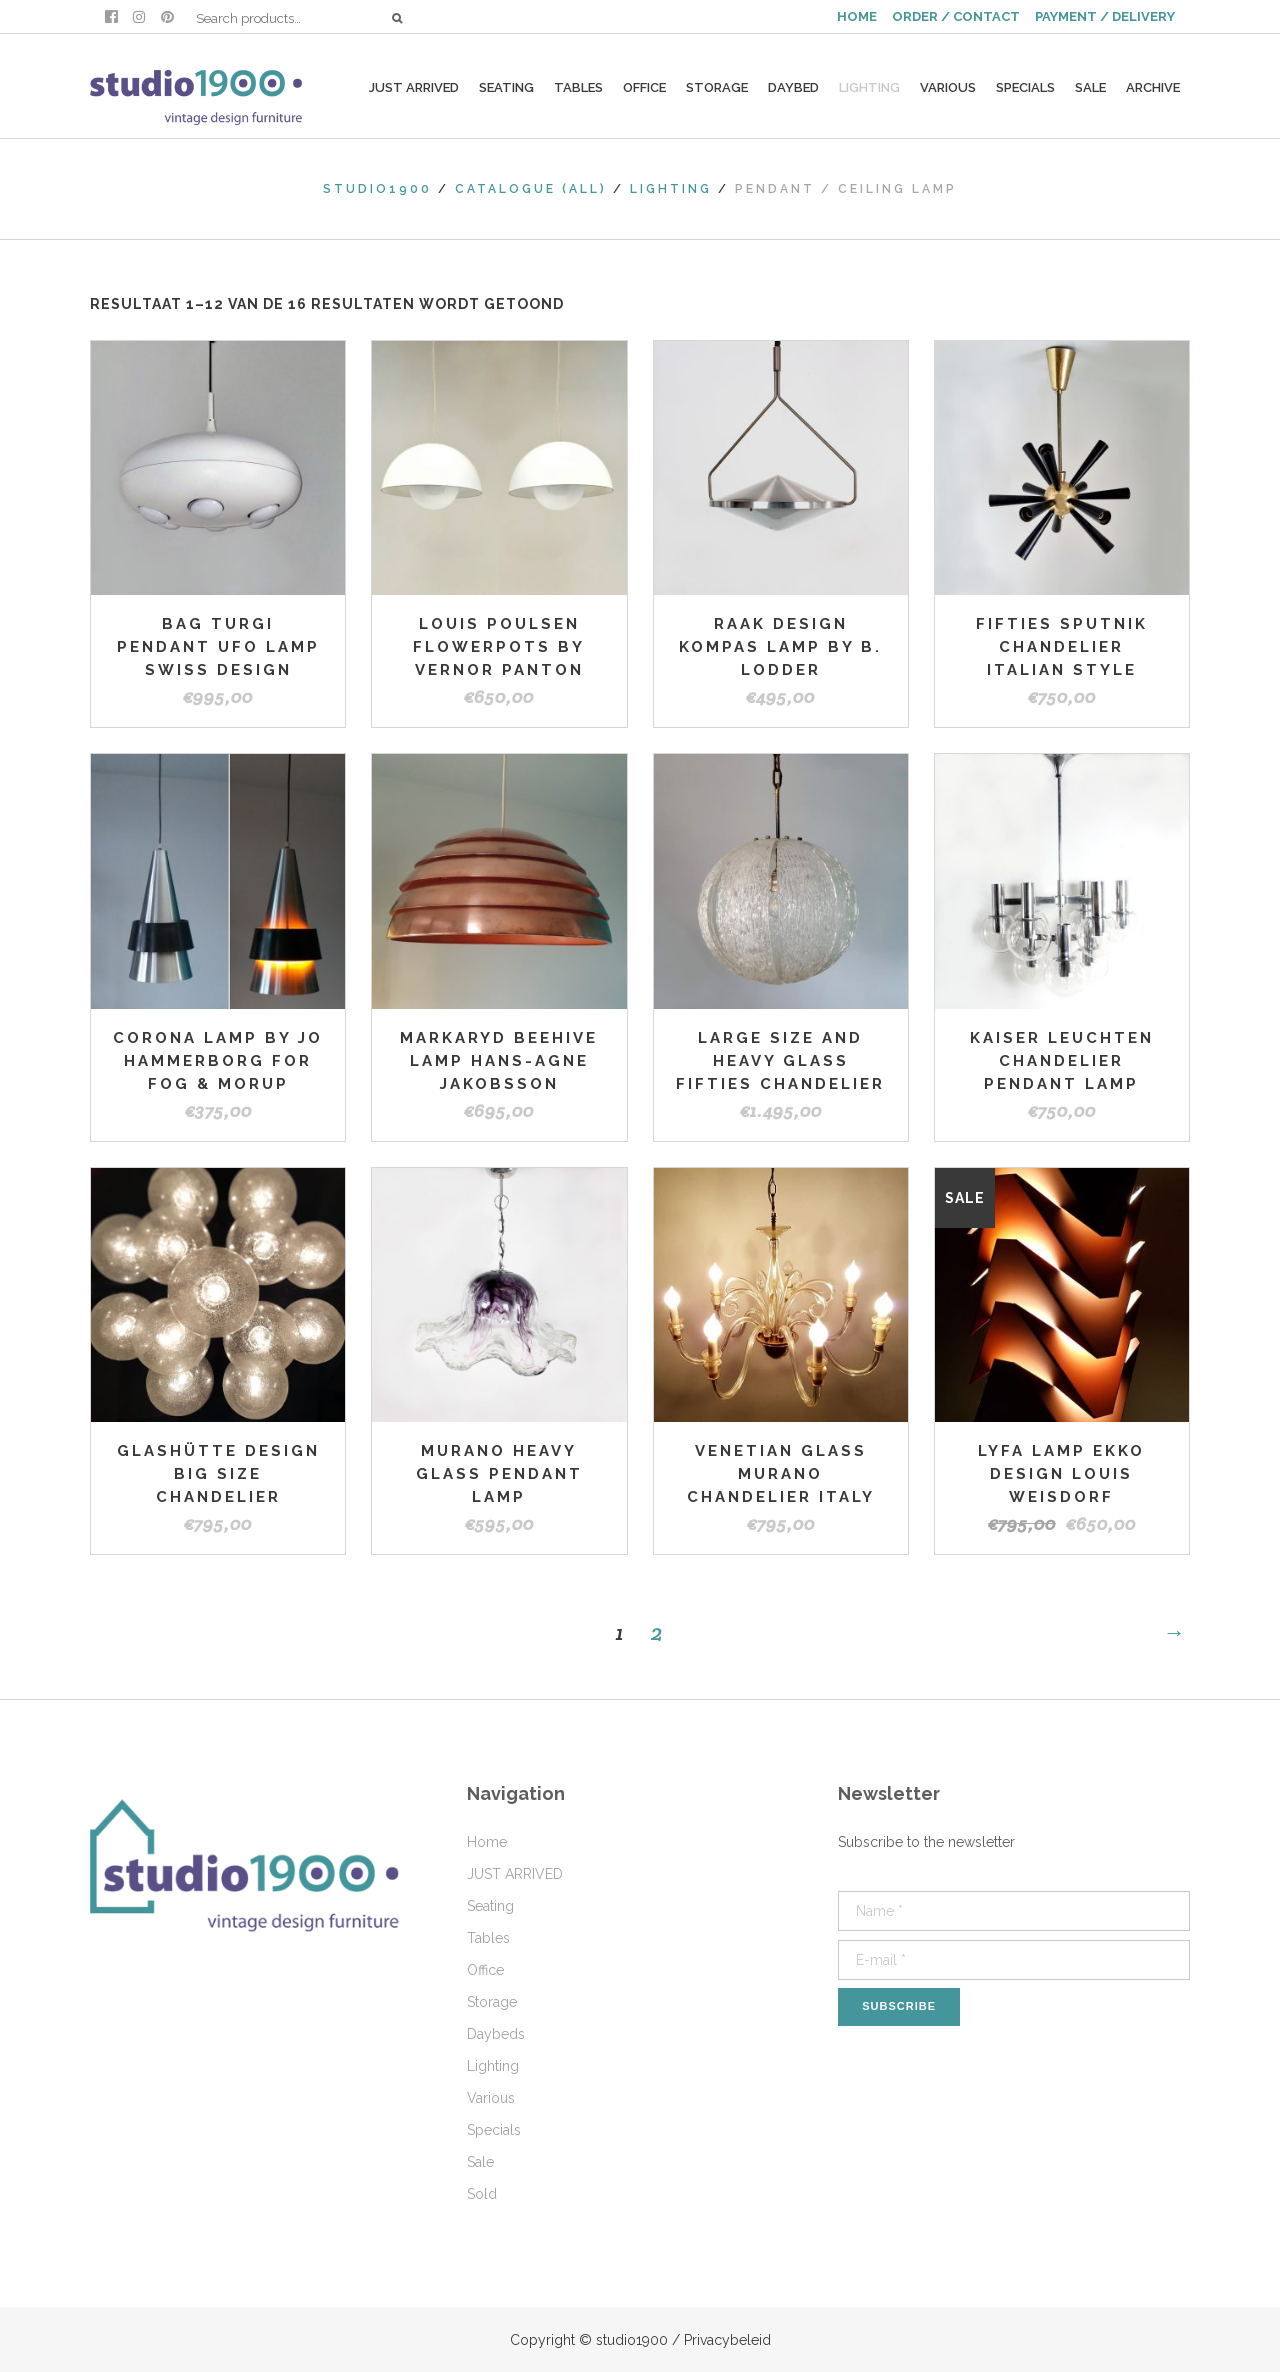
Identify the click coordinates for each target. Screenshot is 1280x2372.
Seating (490, 1906)
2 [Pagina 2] (657, 1632)
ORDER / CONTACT (956, 16)
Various (491, 2098)
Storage (492, 2002)
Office (485, 1970)
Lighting (671, 189)
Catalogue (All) (531, 189)
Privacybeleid (727, 2340)
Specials (494, 2130)
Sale (480, 2162)
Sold (482, 2194)
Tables (488, 1938)
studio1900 (377, 189)
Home (487, 1842)
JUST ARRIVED (515, 1874)
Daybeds (496, 2034)
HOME (857, 16)
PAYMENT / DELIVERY (1105, 16)
